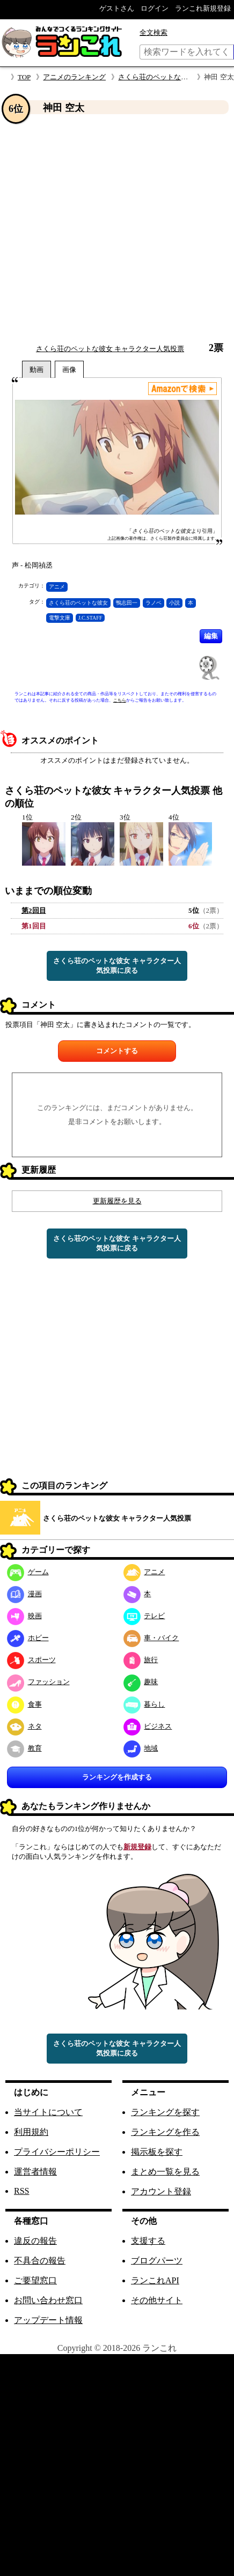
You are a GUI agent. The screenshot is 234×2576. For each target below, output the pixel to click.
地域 (140, 1748)
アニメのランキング (74, 77)
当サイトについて (48, 2112)
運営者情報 (35, 2171)
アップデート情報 (48, 2320)
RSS (21, 2190)
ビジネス (147, 1726)
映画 (24, 1616)
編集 (211, 636)
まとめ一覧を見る (165, 2171)
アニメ (57, 587)
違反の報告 (35, 2240)
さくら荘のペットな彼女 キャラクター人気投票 (110, 349)
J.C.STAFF (90, 618)
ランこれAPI (155, 2280)
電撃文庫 (59, 618)
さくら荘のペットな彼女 (78, 603)
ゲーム (28, 1572)
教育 (24, 1748)
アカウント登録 (161, 2191)
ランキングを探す (165, 2112)
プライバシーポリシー (57, 2151)
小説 (174, 603)
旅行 (140, 1660)
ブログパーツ (156, 2260)
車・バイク (151, 1638)
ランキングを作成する (117, 1777)
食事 (24, 1704)
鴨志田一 (126, 603)
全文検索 (153, 32)
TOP (24, 77)
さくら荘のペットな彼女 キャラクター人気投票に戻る (116, 965)
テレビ (144, 1616)
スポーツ (31, 1660)
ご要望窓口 (35, 2280)
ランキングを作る (165, 2131)
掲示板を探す (156, 2151)
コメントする (117, 1051)
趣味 (140, 1682)
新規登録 (137, 1847)
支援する (148, 2240)
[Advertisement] (100, 228)
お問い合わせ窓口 (48, 2300)
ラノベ (153, 603)
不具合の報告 (39, 2260)
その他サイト (156, 2300)
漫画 (24, 1594)
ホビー (28, 1638)
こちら (119, 700)
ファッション (38, 1682)
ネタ (24, 1726)
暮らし (144, 1704)
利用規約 (31, 2131)
